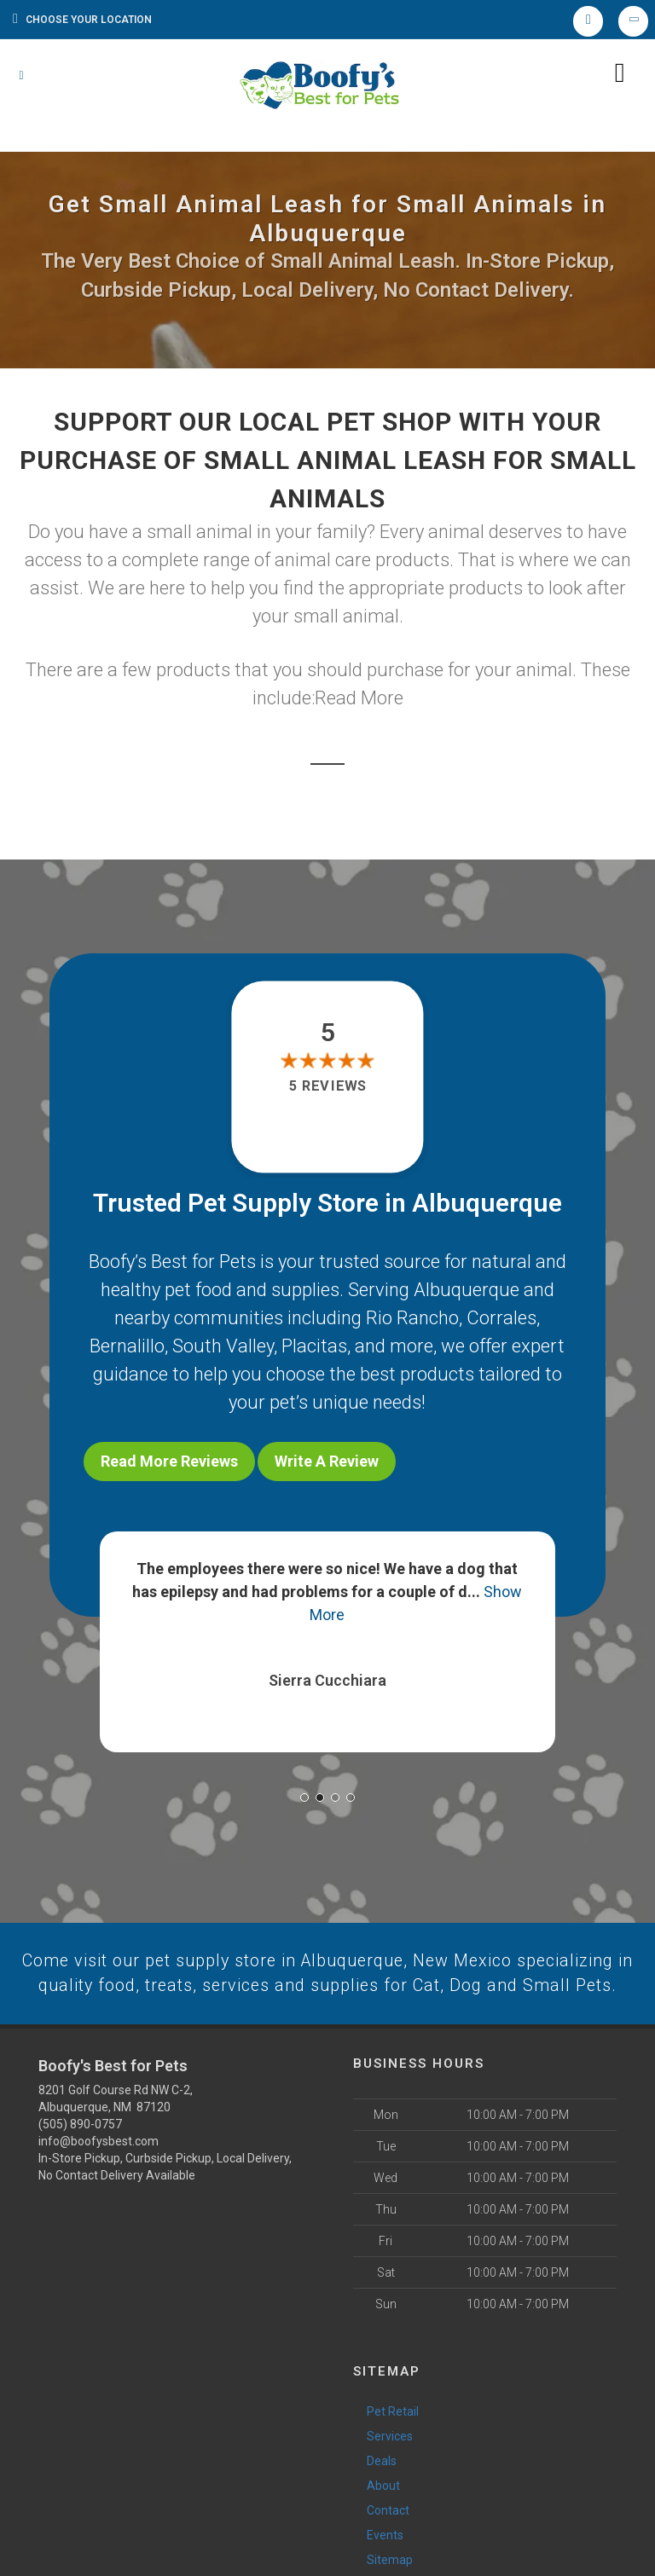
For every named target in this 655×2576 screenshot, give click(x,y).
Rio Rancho (412, 1318)
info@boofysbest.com (98, 2161)
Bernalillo (127, 1346)
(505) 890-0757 (80, 2144)
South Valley (223, 1346)
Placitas (314, 1346)
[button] (304, 1790)
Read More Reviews (169, 1461)
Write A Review (327, 1461)
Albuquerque (466, 1289)
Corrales (501, 1318)
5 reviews (327, 1087)
